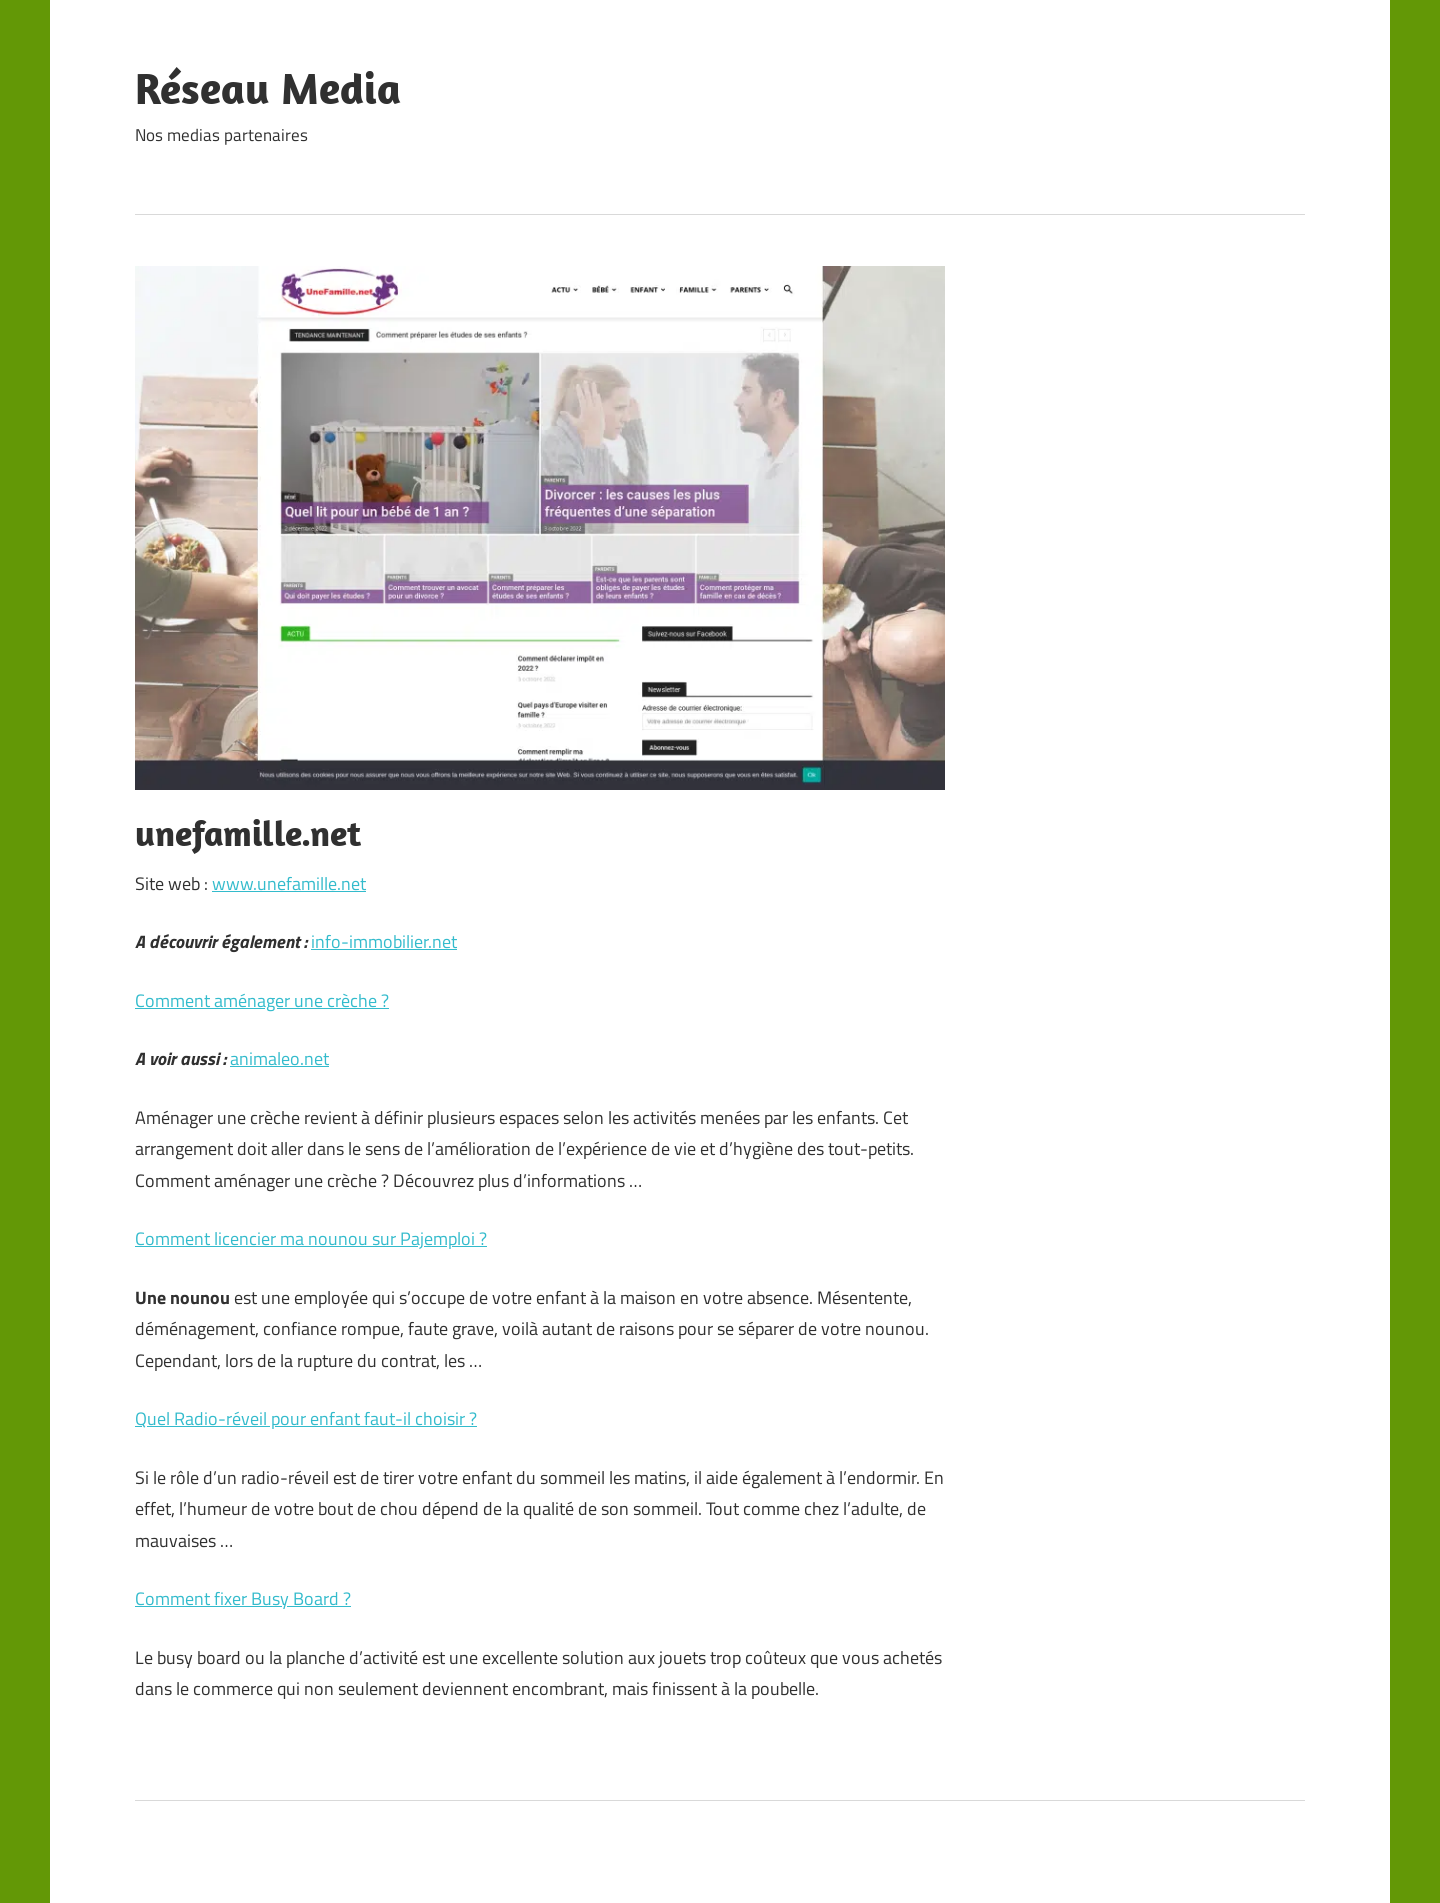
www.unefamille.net (289, 883)
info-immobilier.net (384, 941)
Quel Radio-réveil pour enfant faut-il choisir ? (306, 1418)
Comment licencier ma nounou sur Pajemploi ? (311, 1238)
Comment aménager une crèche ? (262, 1000)
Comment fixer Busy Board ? (243, 1598)
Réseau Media (268, 88)
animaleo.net (279, 1058)
